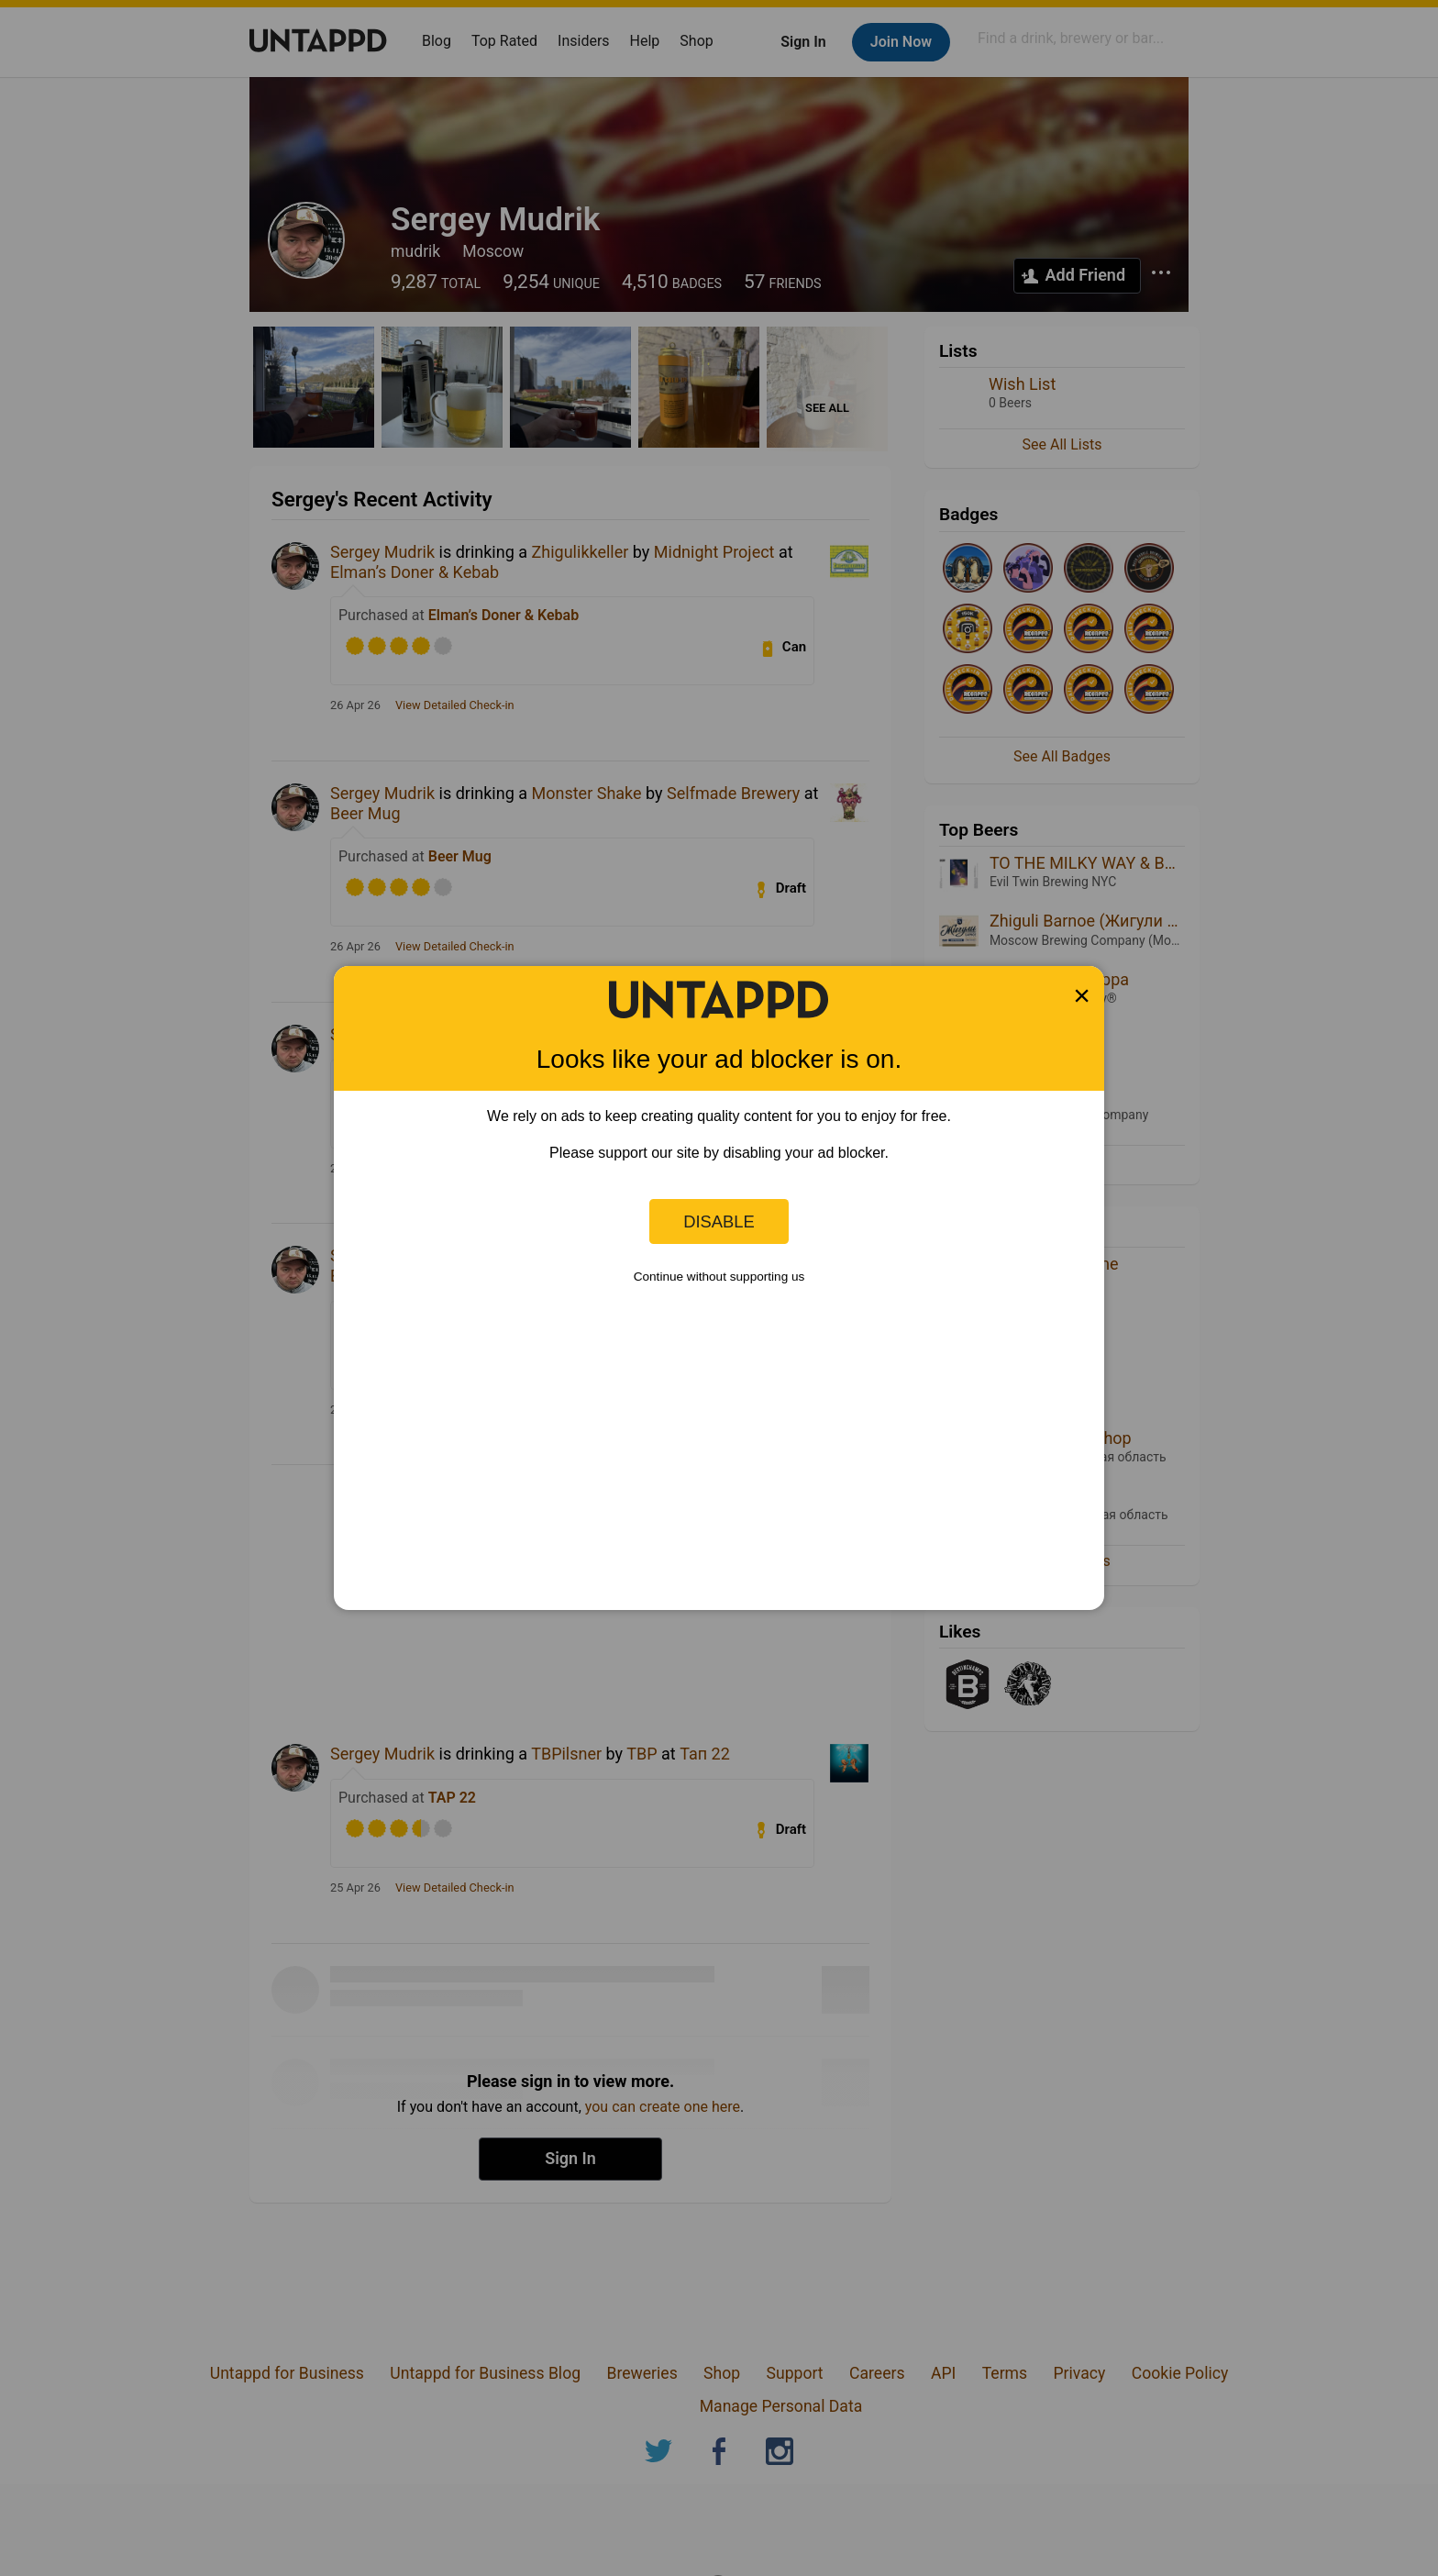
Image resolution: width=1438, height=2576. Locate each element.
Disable (719, 1221)
